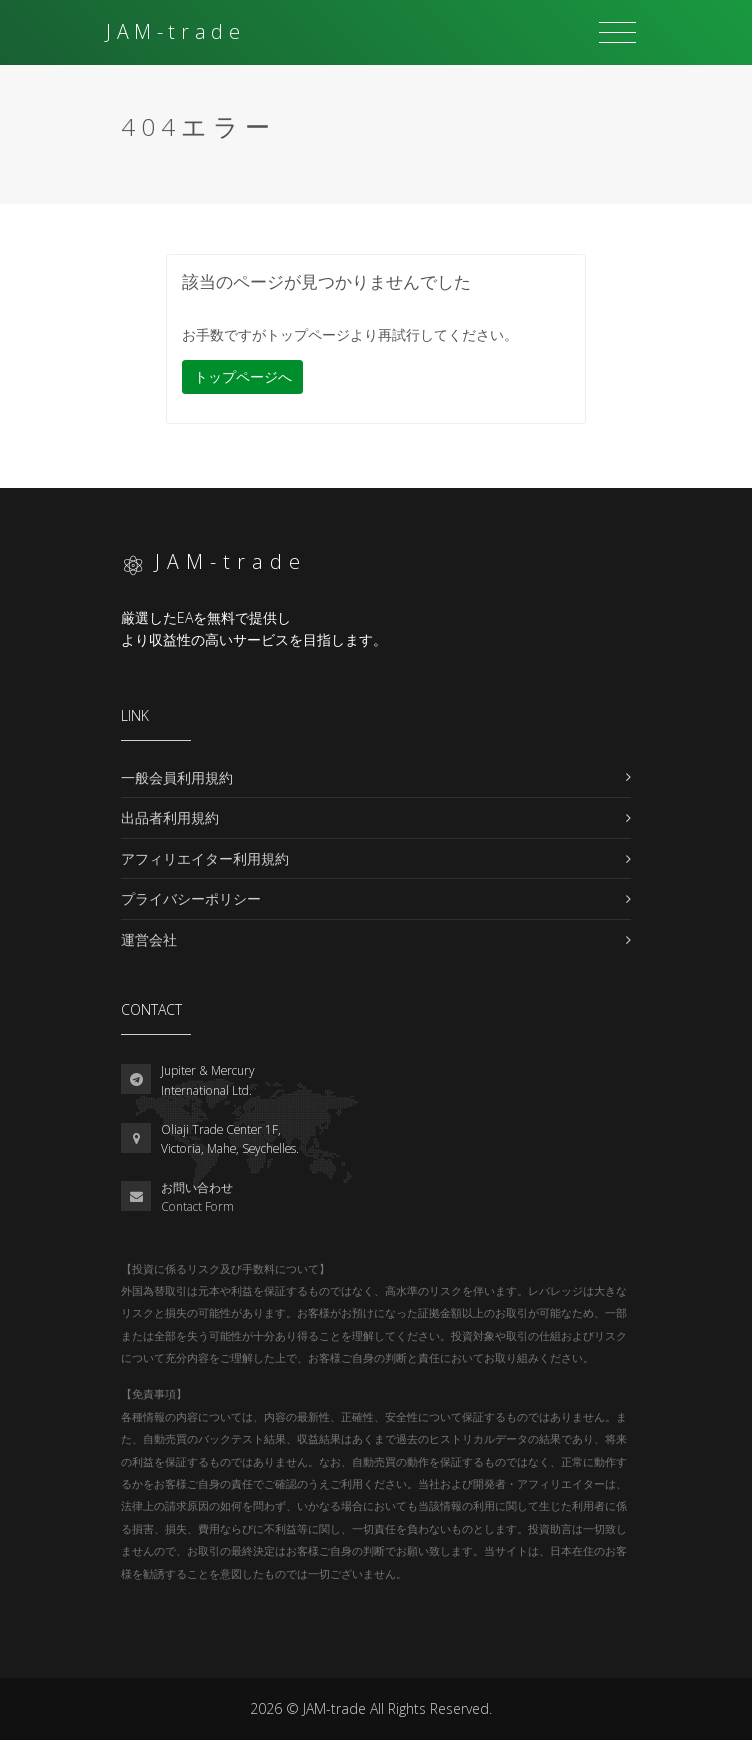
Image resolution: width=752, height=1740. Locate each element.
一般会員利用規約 (177, 777)
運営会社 (149, 939)
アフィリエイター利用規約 (205, 858)
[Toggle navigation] (617, 33)
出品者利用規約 (170, 817)
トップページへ (243, 376)
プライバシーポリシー (191, 898)
